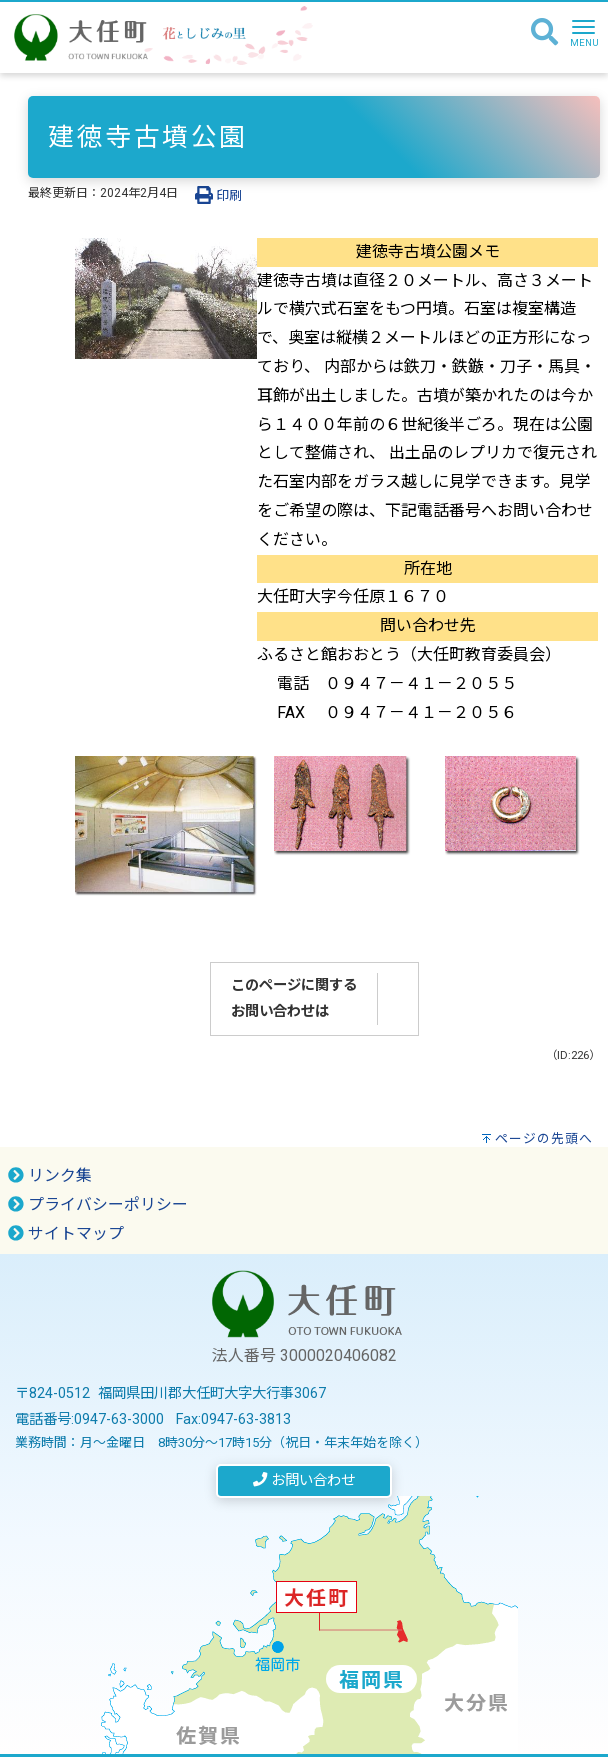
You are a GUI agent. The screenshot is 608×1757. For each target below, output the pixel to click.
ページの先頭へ (544, 1138)
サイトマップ (66, 1233)
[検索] (544, 33)
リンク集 (50, 1175)
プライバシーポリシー (98, 1204)
